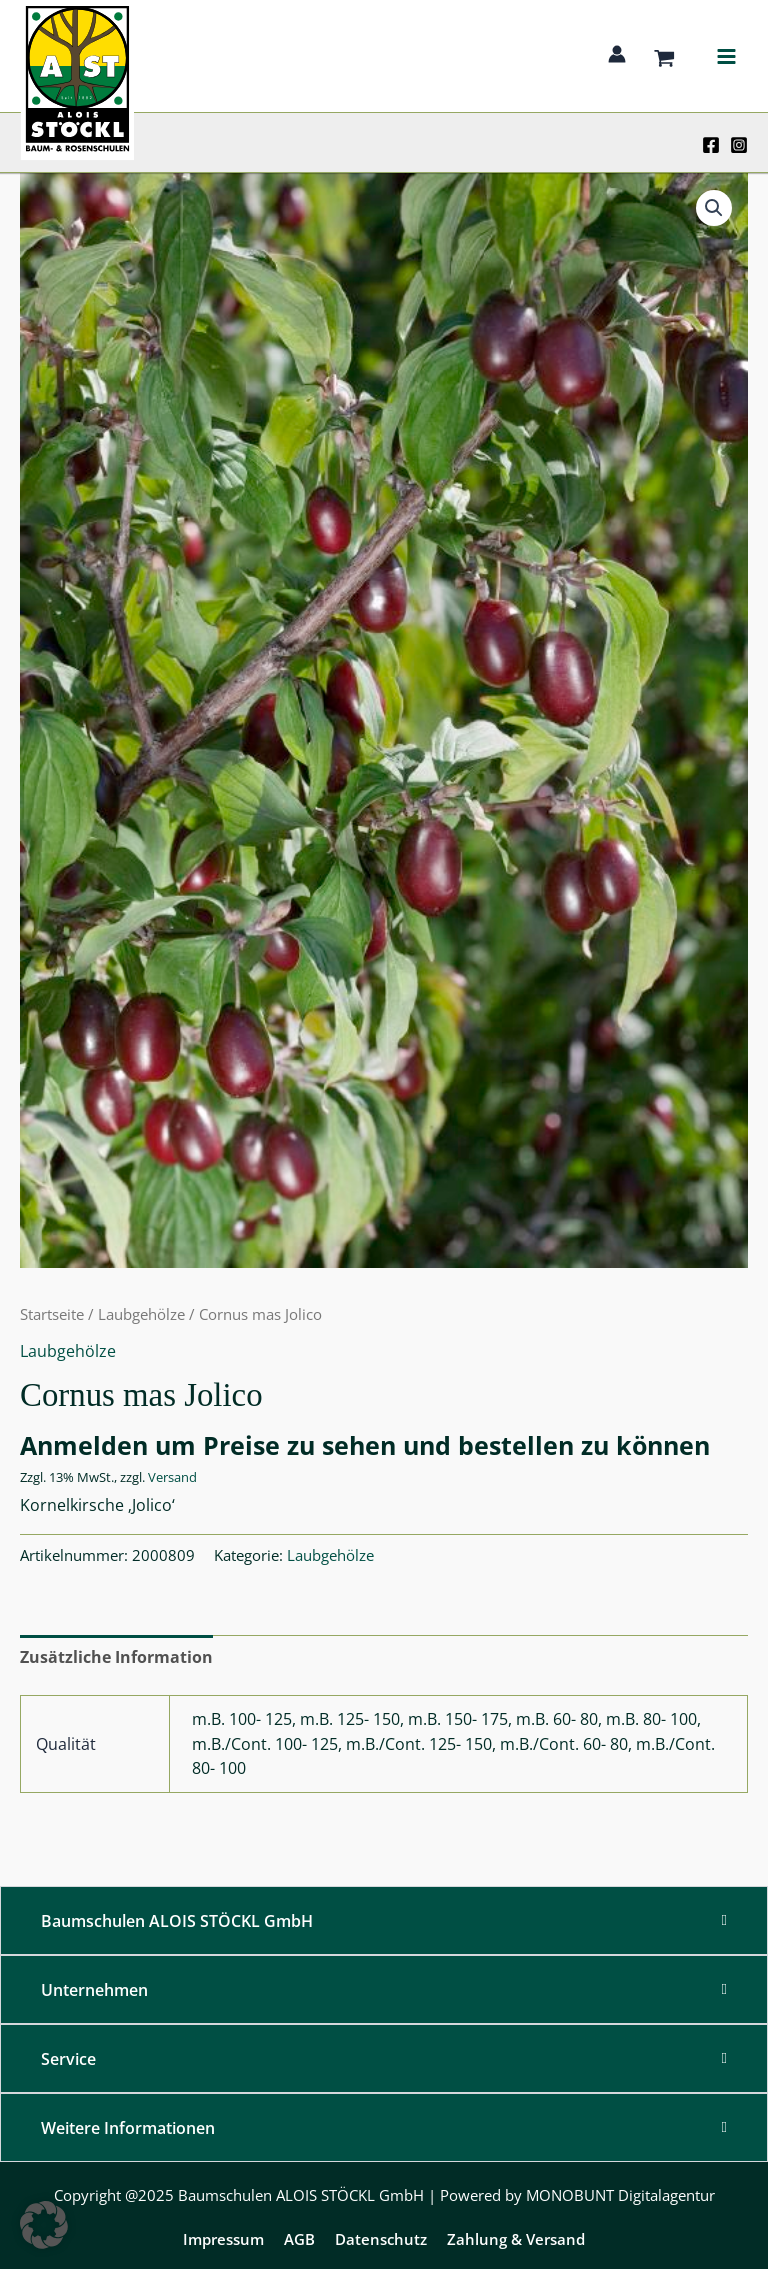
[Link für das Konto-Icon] (617, 54)
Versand (172, 1477)
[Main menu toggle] (726, 56)
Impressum (223, 2239)
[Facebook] (711, 145)
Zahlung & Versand (516, 2239)
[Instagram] (739, 145)
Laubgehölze (141, 1314)
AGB (299, 2239)
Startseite (52, 1314)
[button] (714, 208)
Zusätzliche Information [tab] (116, 1656)
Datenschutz (381, 2239)
